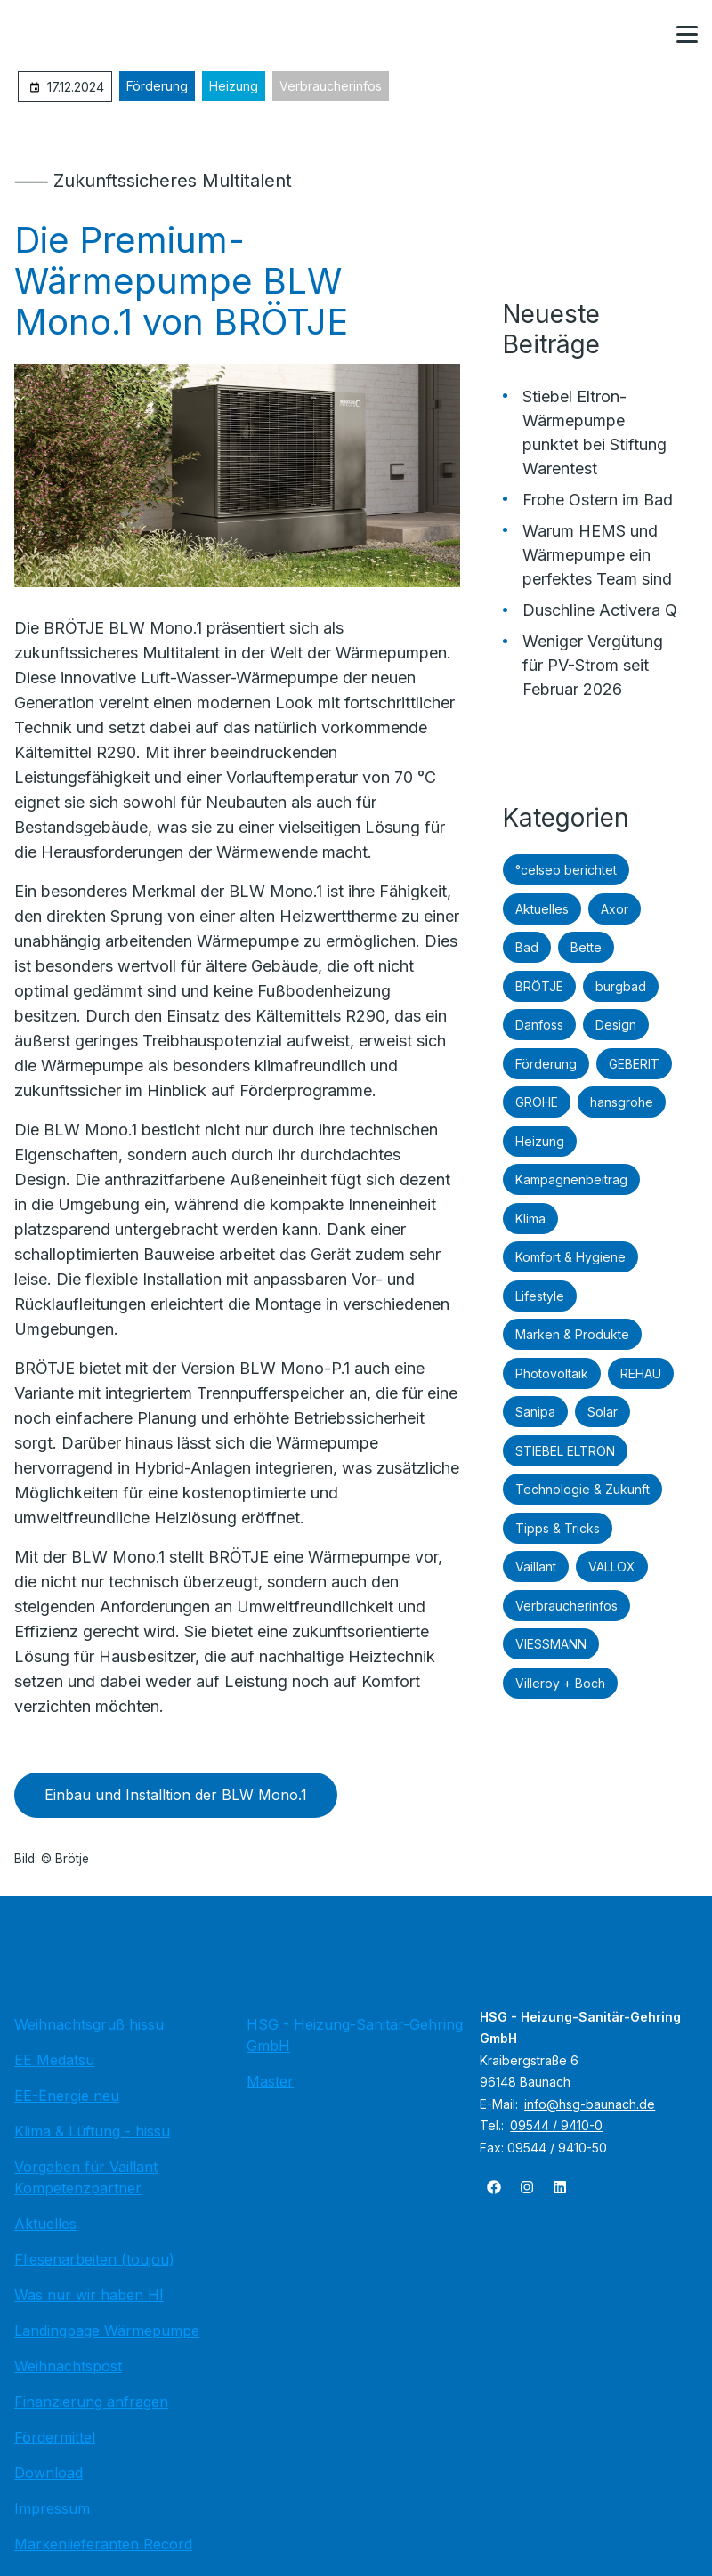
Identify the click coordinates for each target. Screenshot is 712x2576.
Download (48, 2473)
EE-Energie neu (66, 2095)
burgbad (620, 986)
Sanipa (535, 1411)
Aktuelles (542, 909)
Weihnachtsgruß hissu (89, 2024)
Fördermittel (54, 2437)
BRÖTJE (539, 986)
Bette (586, 947)
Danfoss (539, 1024)
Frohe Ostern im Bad (597, 499)
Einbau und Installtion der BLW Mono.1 (175, 1795)
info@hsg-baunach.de (589, 2104)
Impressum (52, 2508)
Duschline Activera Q (599, 610)
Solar (602, 1411)
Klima (530, 1218)
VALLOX (611, 1566)
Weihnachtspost (68, 2366)
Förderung (157, 85)
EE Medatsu (54, 2060)
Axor (614, 909)
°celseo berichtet (566, 869)
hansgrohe (621, 1102)
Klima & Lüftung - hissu (92, 2131)
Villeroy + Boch (560, 1683)
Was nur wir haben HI (89, 2295)
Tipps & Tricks (557, 1528)
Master (270, 2081)
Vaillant (535, 1566)
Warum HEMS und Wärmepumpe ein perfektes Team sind (597, 554)
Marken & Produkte (572, 1334)
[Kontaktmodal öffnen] (644, 35)
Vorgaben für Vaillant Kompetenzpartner (86, 2177)
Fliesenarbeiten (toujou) (94, 2259)
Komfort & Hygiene (570, 1256)
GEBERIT (634, 1063)
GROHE (536, 1102)
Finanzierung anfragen (91, 2401)
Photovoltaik (551, 1373)
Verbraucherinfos (330, 85)
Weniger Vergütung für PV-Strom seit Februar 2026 (592, 665)
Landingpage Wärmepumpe (106, 2330)
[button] (687, 35)
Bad (526, 947)
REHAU (640, 1373)
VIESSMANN (551, 1643)
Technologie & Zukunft (582, 1489)
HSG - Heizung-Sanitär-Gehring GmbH (355, 2035)
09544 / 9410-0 (556, 2125)
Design (615, 1024)
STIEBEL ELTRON (565, 1450)
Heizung (233, 85)
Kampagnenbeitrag (571, 1179)
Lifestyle (539, 1296)
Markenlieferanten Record (103, 2544)
